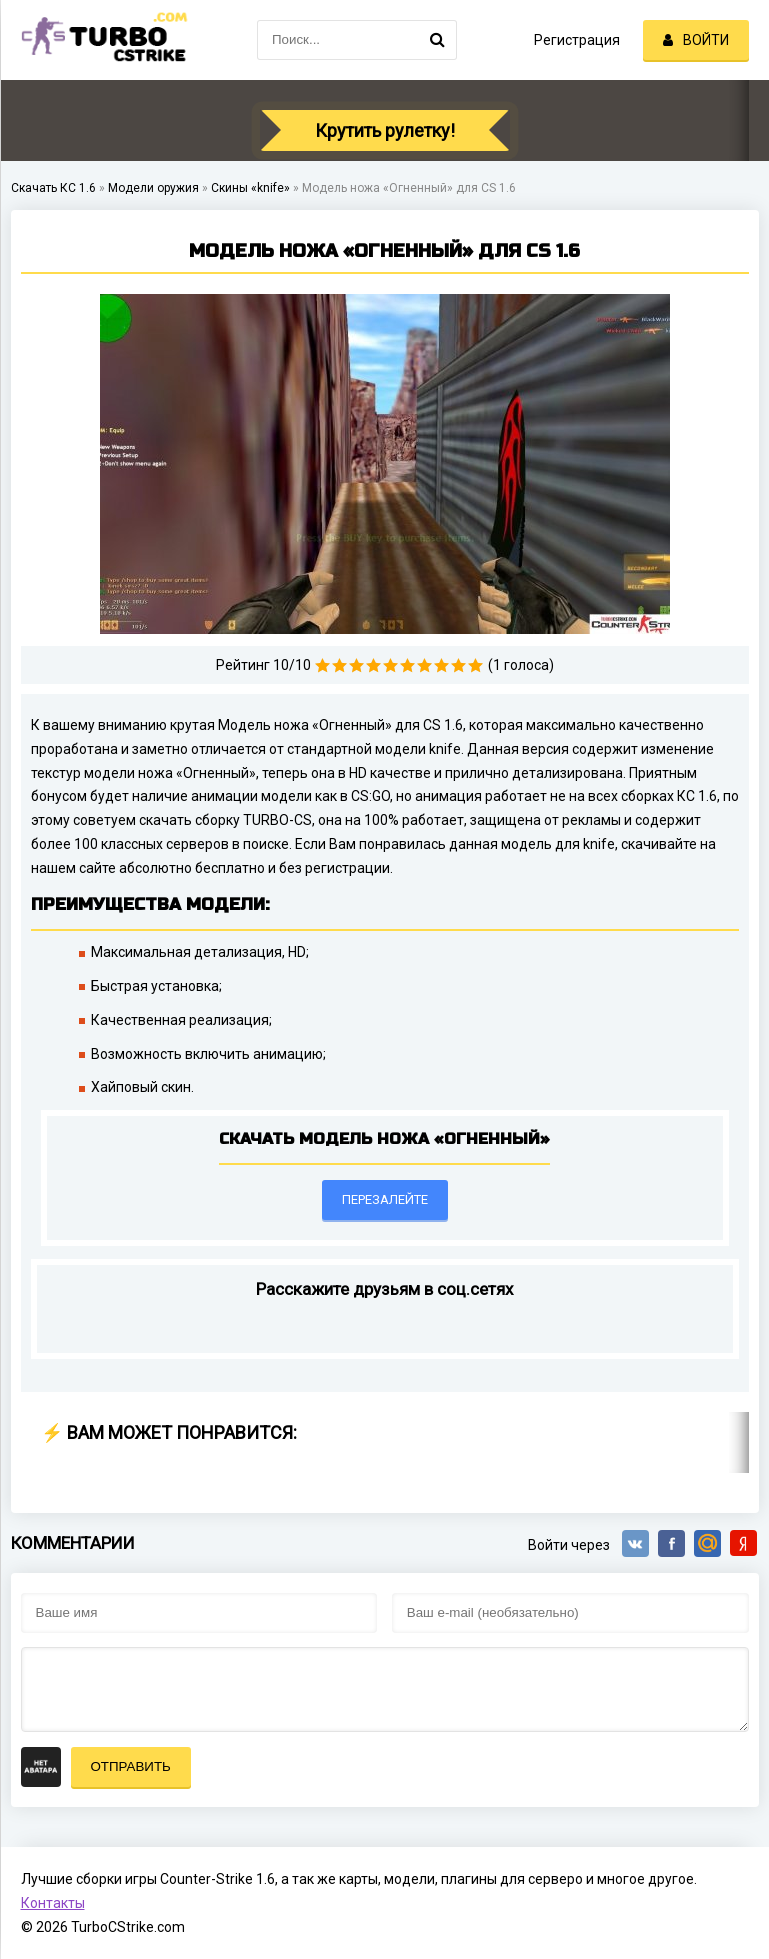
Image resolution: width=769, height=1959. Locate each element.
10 (475, 665)
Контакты (53, 1903)
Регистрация (577, 40)
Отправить (131, 1766)
